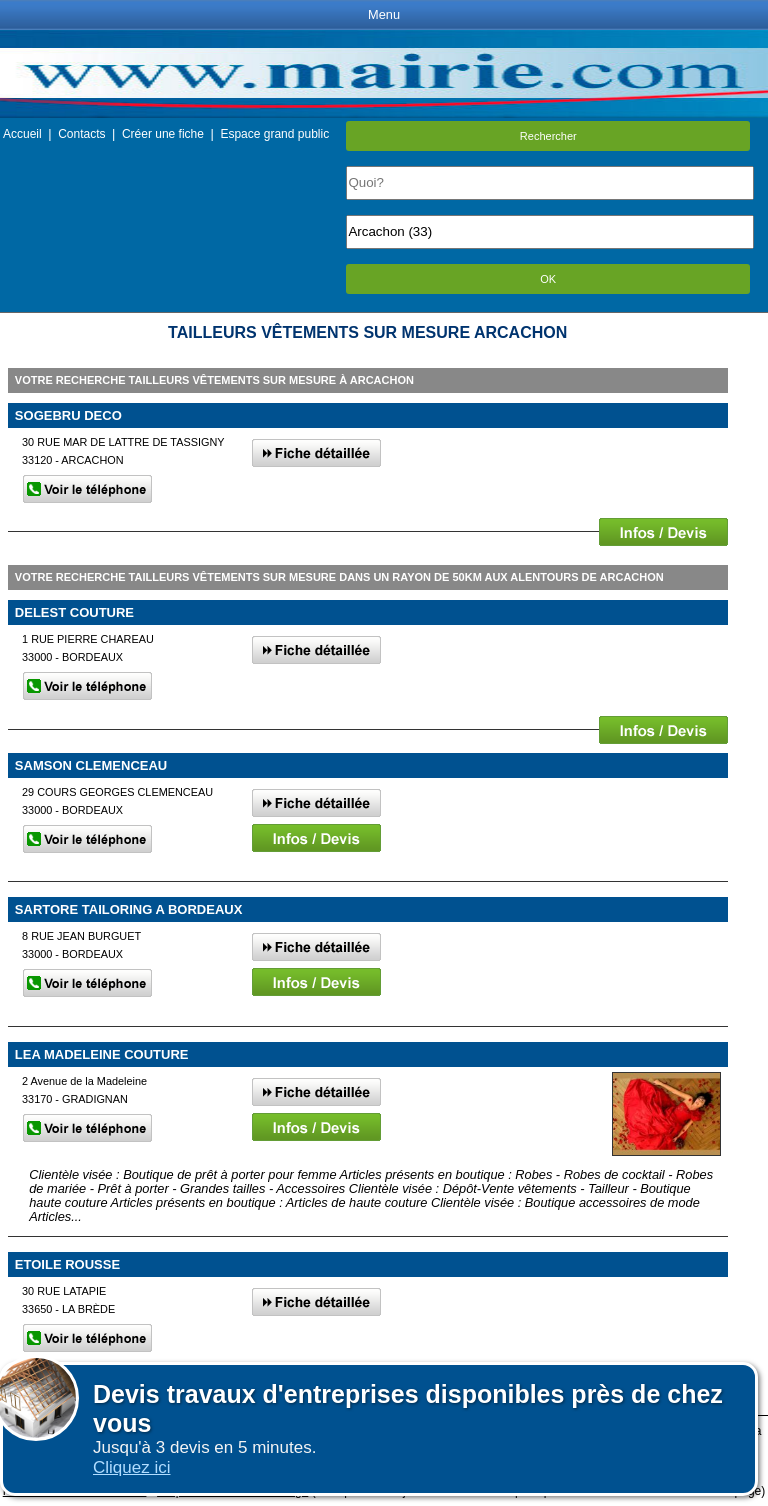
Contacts (81, 134)
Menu (384, 14)
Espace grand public (274, 134)
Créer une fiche (163, 134)
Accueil (22, 134)
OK (548, 279)
